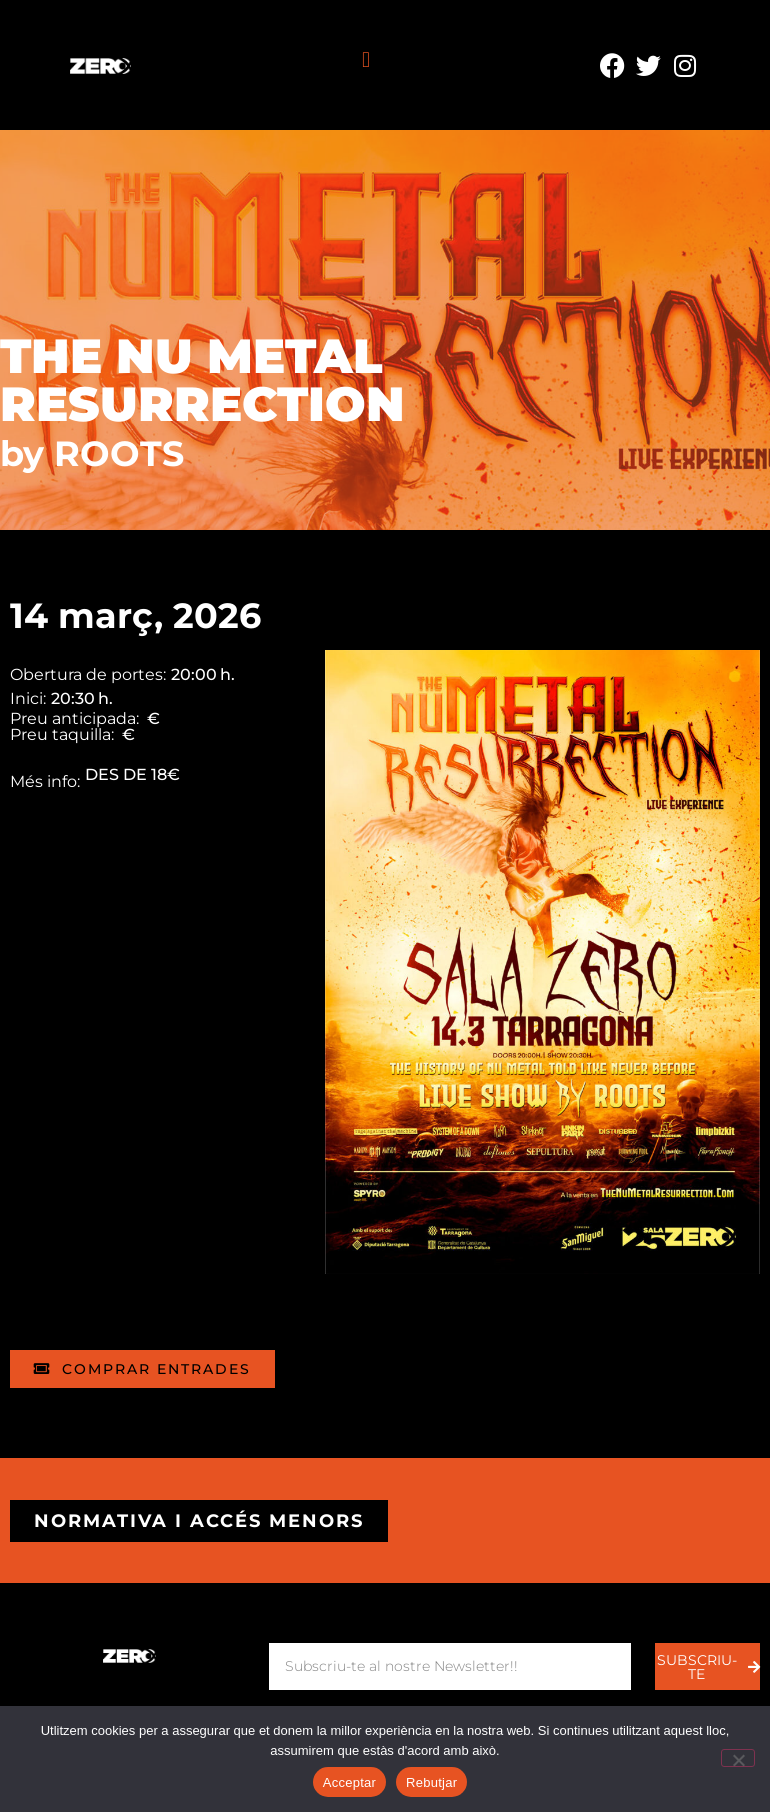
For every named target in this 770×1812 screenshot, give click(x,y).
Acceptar (349, 1782)
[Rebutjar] (738, 1758)
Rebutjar (431, 1782)
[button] (365, 60)
